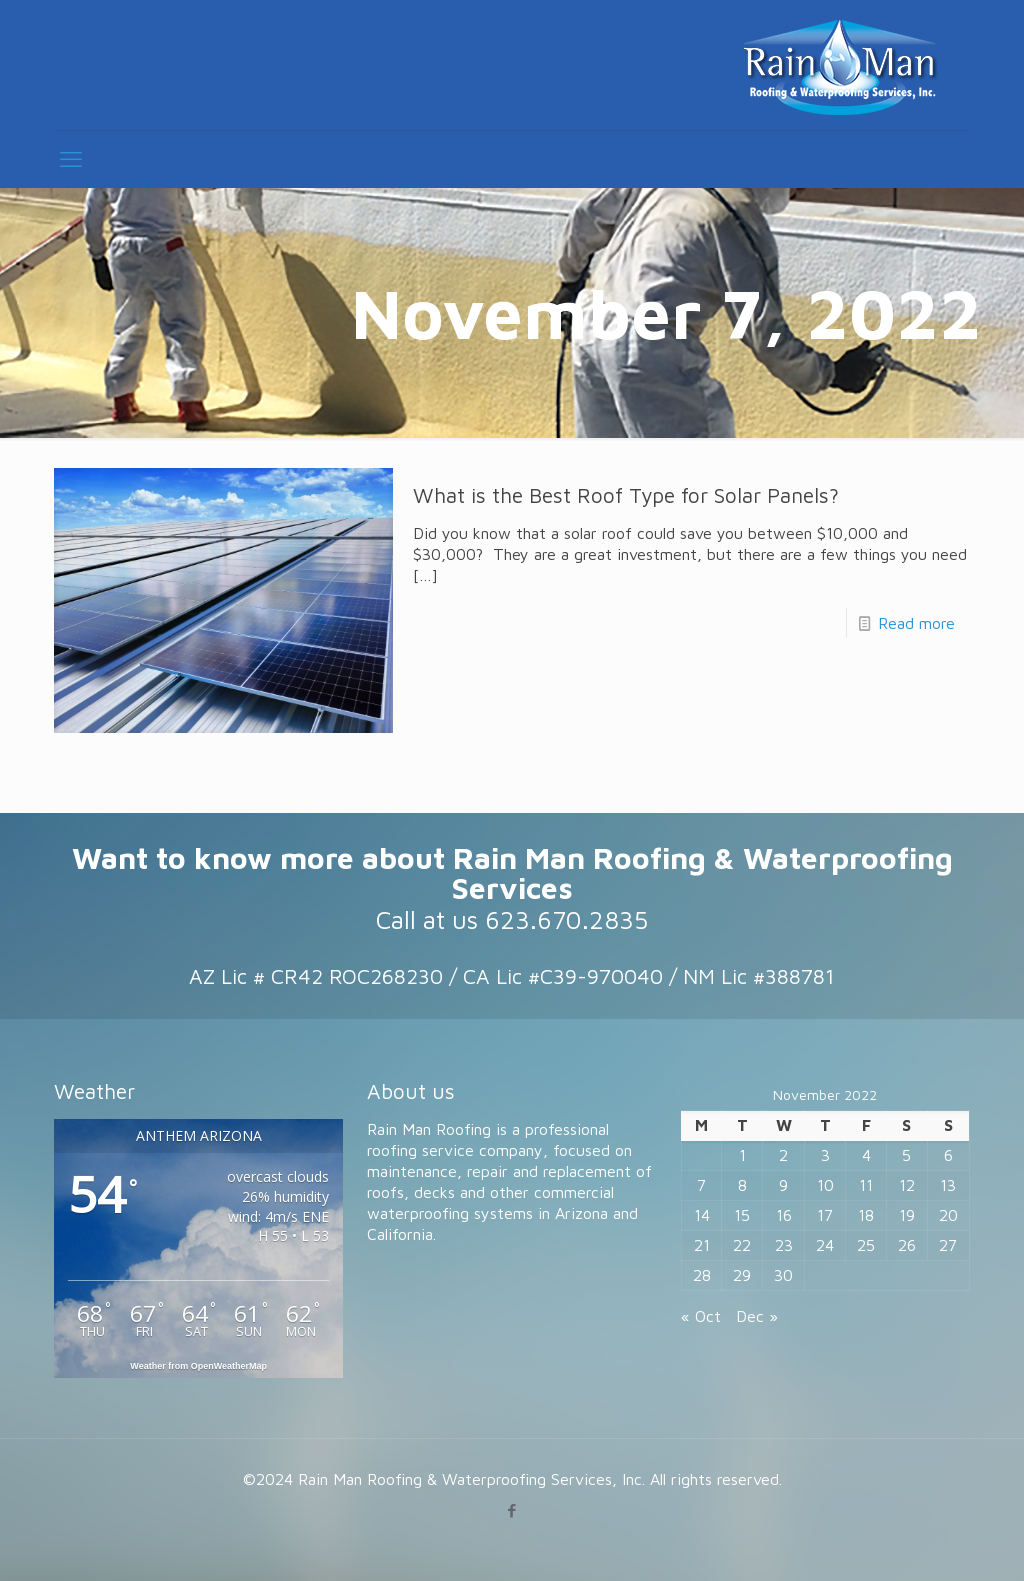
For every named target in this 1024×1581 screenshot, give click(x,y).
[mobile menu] (71, 159)
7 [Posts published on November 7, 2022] (701, 1185)
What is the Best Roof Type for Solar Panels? (626, 495)
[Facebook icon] (512, 1510)
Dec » (757, 1316)
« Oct (701, 1316)
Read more (916, 623)
